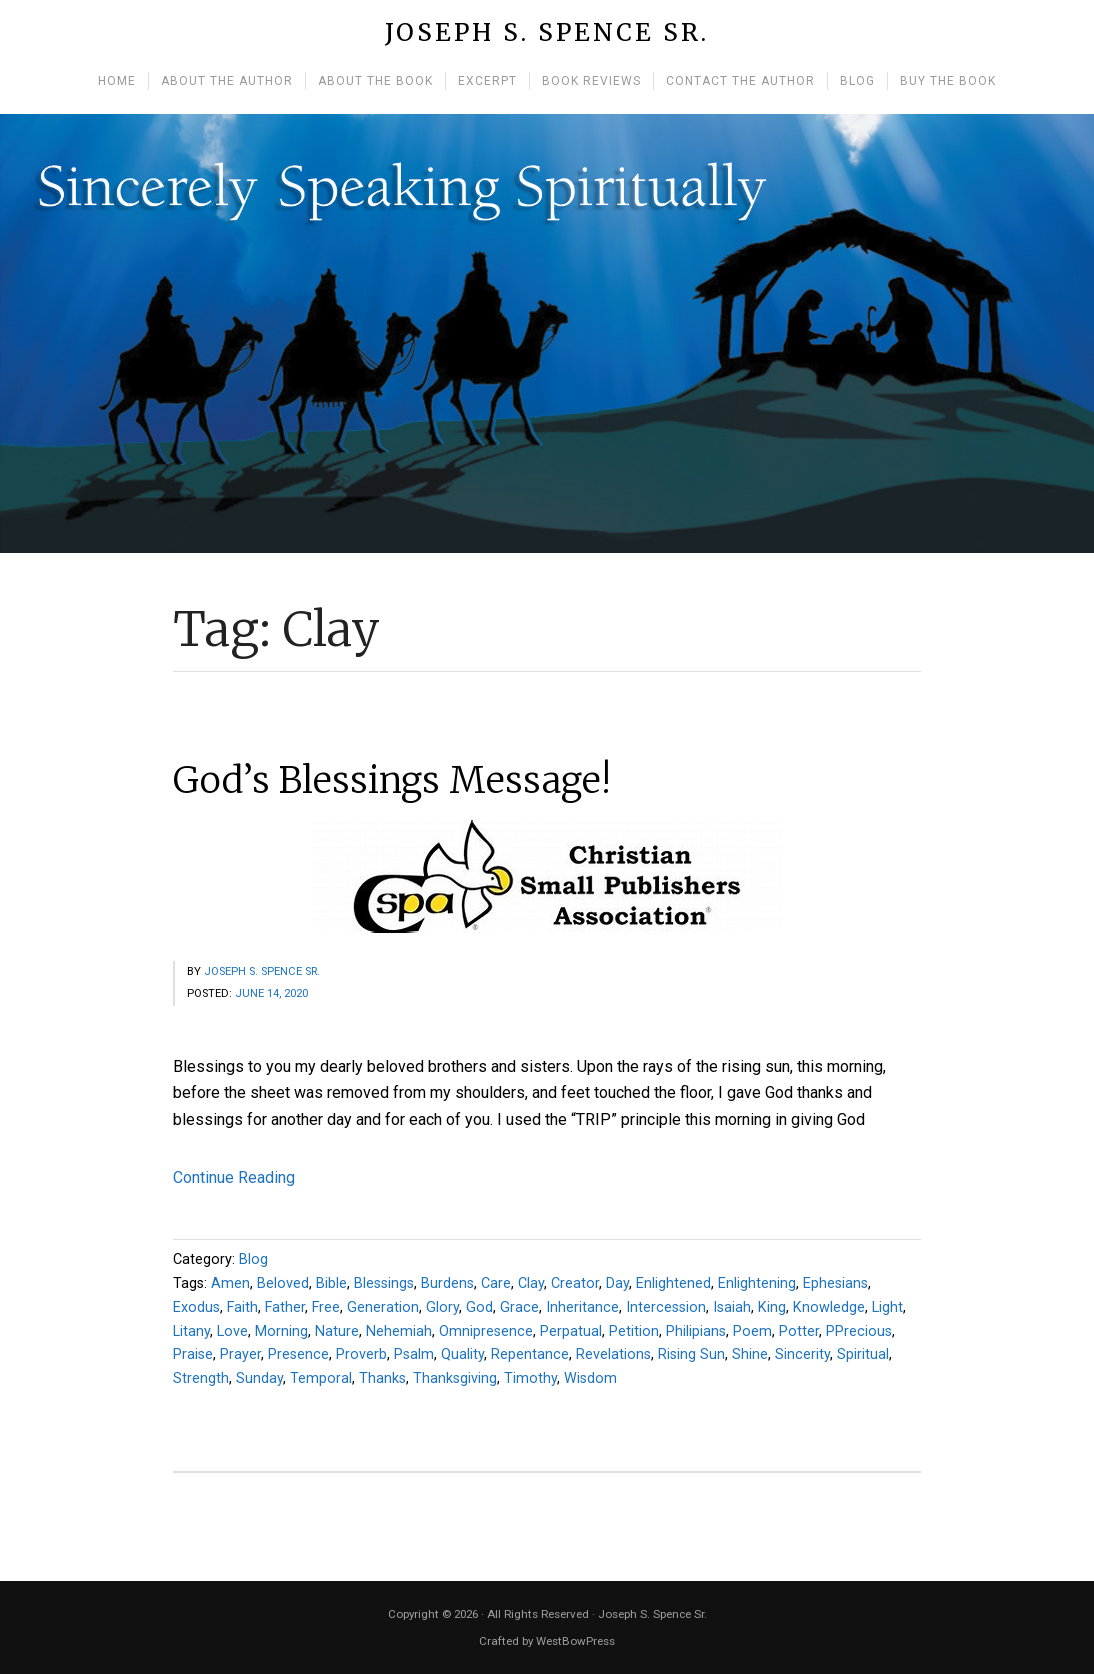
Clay (531, 1281)
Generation (383, 1305)
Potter (799, 1329)
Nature (337, 1329)
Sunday (259, 1376)
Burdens (447, 1281)
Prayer (240, 1353)
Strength (201, 1376)
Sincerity (802, 1353)
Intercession (666, 1305)
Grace (519, 1305)
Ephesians (835, 1281)
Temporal (321, 1376)
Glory (442, 1305)
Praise (193, 1353)
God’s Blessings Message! (403, 777)
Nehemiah (399, 1329)
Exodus (196, 1305)
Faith (242, 1305)
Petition (634, 1329)
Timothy (530, 1376)
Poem (752, 1329)
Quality (462, 1353)
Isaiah (732, 1305)
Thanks (382, 1376)
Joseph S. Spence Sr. (547, 32)
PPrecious (859, 1329)
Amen (230, 1281)
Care (496, 1281)
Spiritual (863, 1353)
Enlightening (757, 1281)
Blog (253, 1258)
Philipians (696, 1329)
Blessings (384, 1281)
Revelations (613, 1353)
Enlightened (673, 1281)
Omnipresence (486, 1329)
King (772, 1305)
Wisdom (590, 1376)
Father (285, 1305)
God (479, 1305)
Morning (281, 1329)
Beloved (283, 1281)
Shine (750, 1353)
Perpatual (571, 1329)
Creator (575, 1281)
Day (617, 1281)
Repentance (530, 1353)
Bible (331, 1281)
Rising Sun (691, 1353)
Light (887, 1305)
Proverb (361, 1353)
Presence (298, 1353)
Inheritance (582, 1305)
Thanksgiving (455, 1376)
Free (326, 1305)
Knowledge (829, 1305)
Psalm (414, 1353)
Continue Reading (234, 1175)
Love (232, 1329)
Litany (191, 1329)
